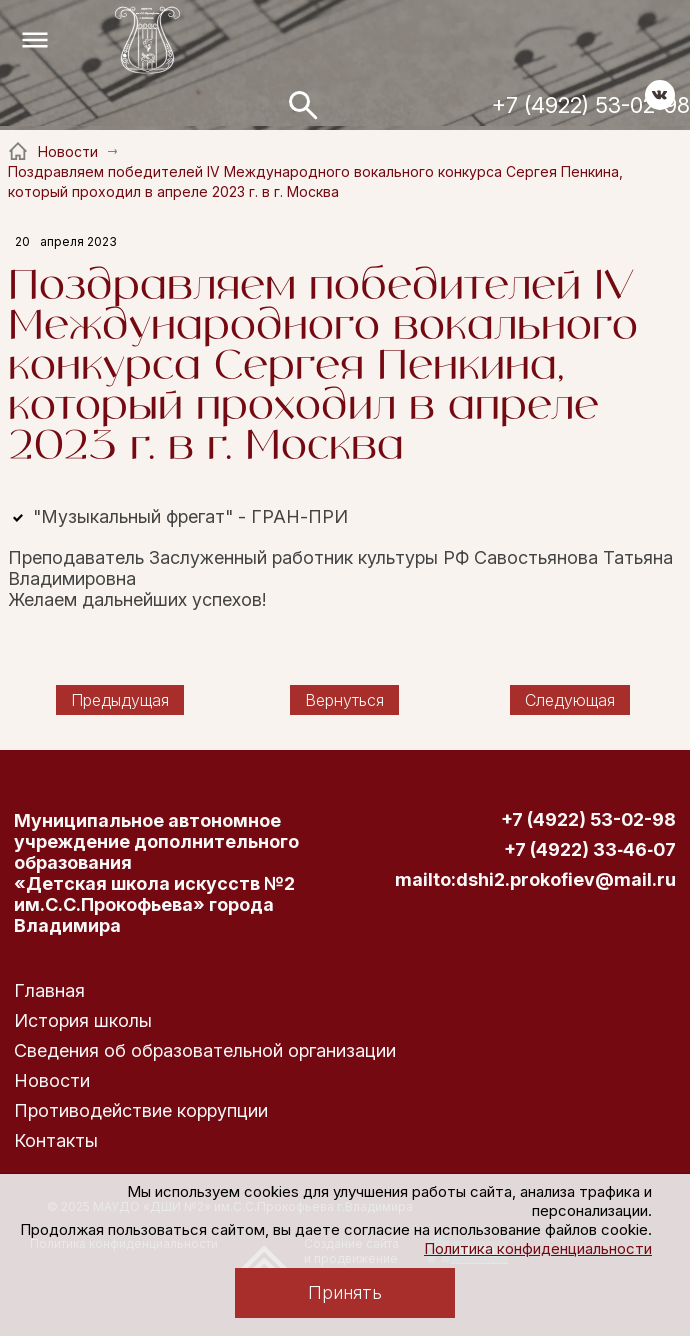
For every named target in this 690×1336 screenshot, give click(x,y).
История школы (83, 1020)
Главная (49, 990)
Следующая (570, 700)
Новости (52, 1080)
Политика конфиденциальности (538, 1248)
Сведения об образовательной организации (205, 1050)
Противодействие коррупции (141, 1110)
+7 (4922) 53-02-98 (591, 105)
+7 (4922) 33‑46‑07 (590, 850)
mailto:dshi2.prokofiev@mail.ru (535, 880)
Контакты (56, 1140)
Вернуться (344, 700)
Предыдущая (120, 700)
